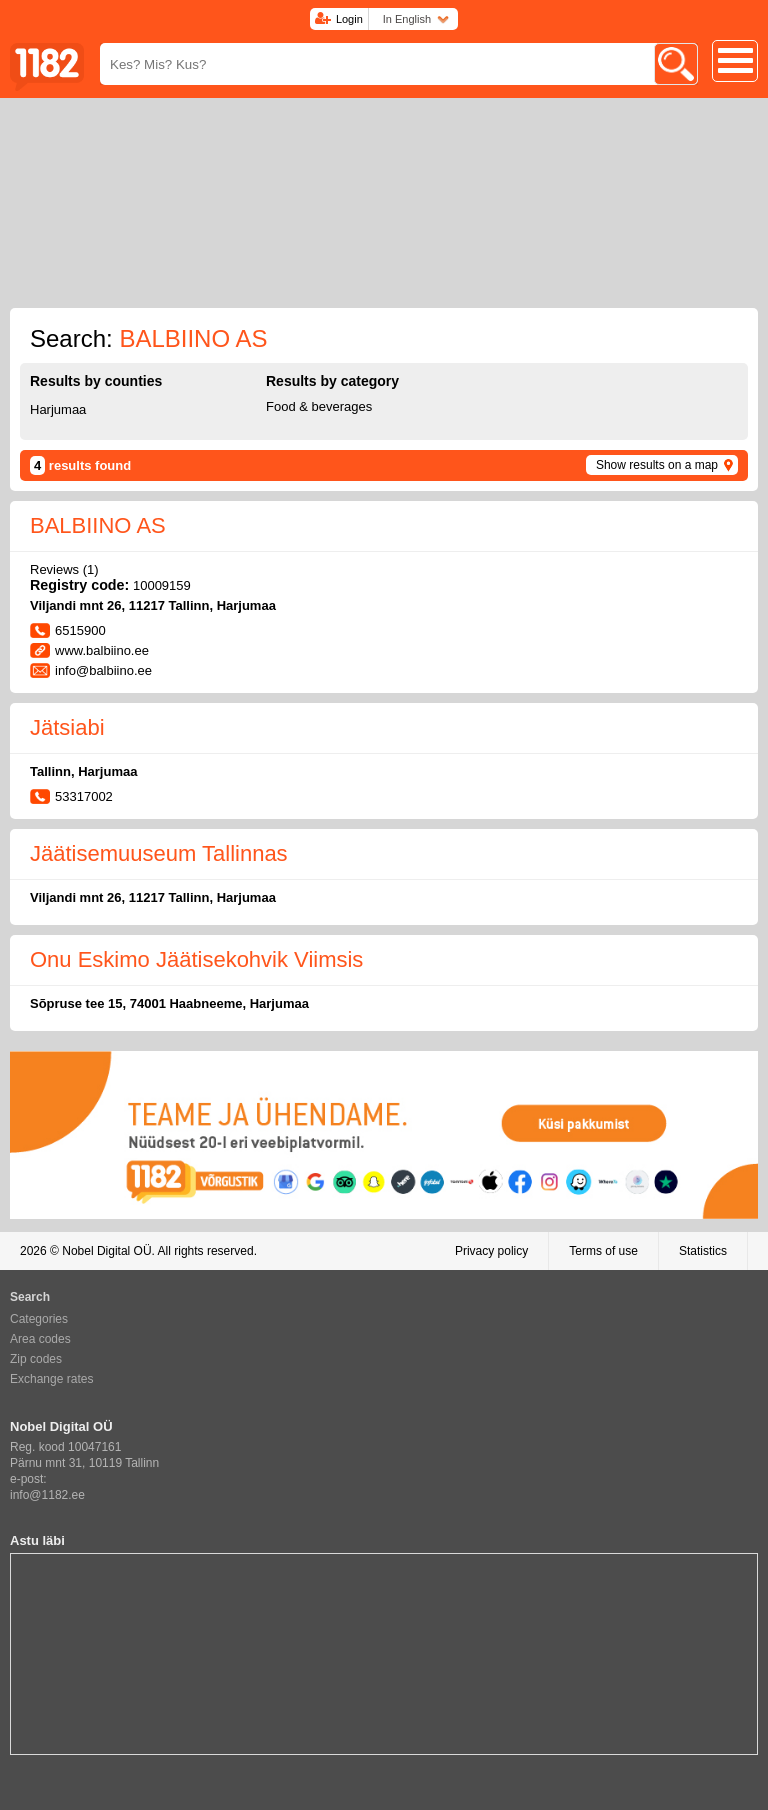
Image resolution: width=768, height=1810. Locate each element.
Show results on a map (657, 465)
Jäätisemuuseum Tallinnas (159, 853)
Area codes (40, 1339)
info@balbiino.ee (103, 670)
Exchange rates (51, 1379)
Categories (39, 1319)
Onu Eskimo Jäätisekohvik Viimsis (196, 959)
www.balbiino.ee (102, 650)
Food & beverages (319, 406)
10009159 (162, 585)
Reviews (64, 569)
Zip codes (36, 1359)
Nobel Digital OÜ (106, 1251)
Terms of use (603, 1251)
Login (349, 19)
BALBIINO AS (98, 525)
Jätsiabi (67, 727)
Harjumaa (58, 409)
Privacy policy (491, 1251)
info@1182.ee (47, 1495)
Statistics (703, 1251)
